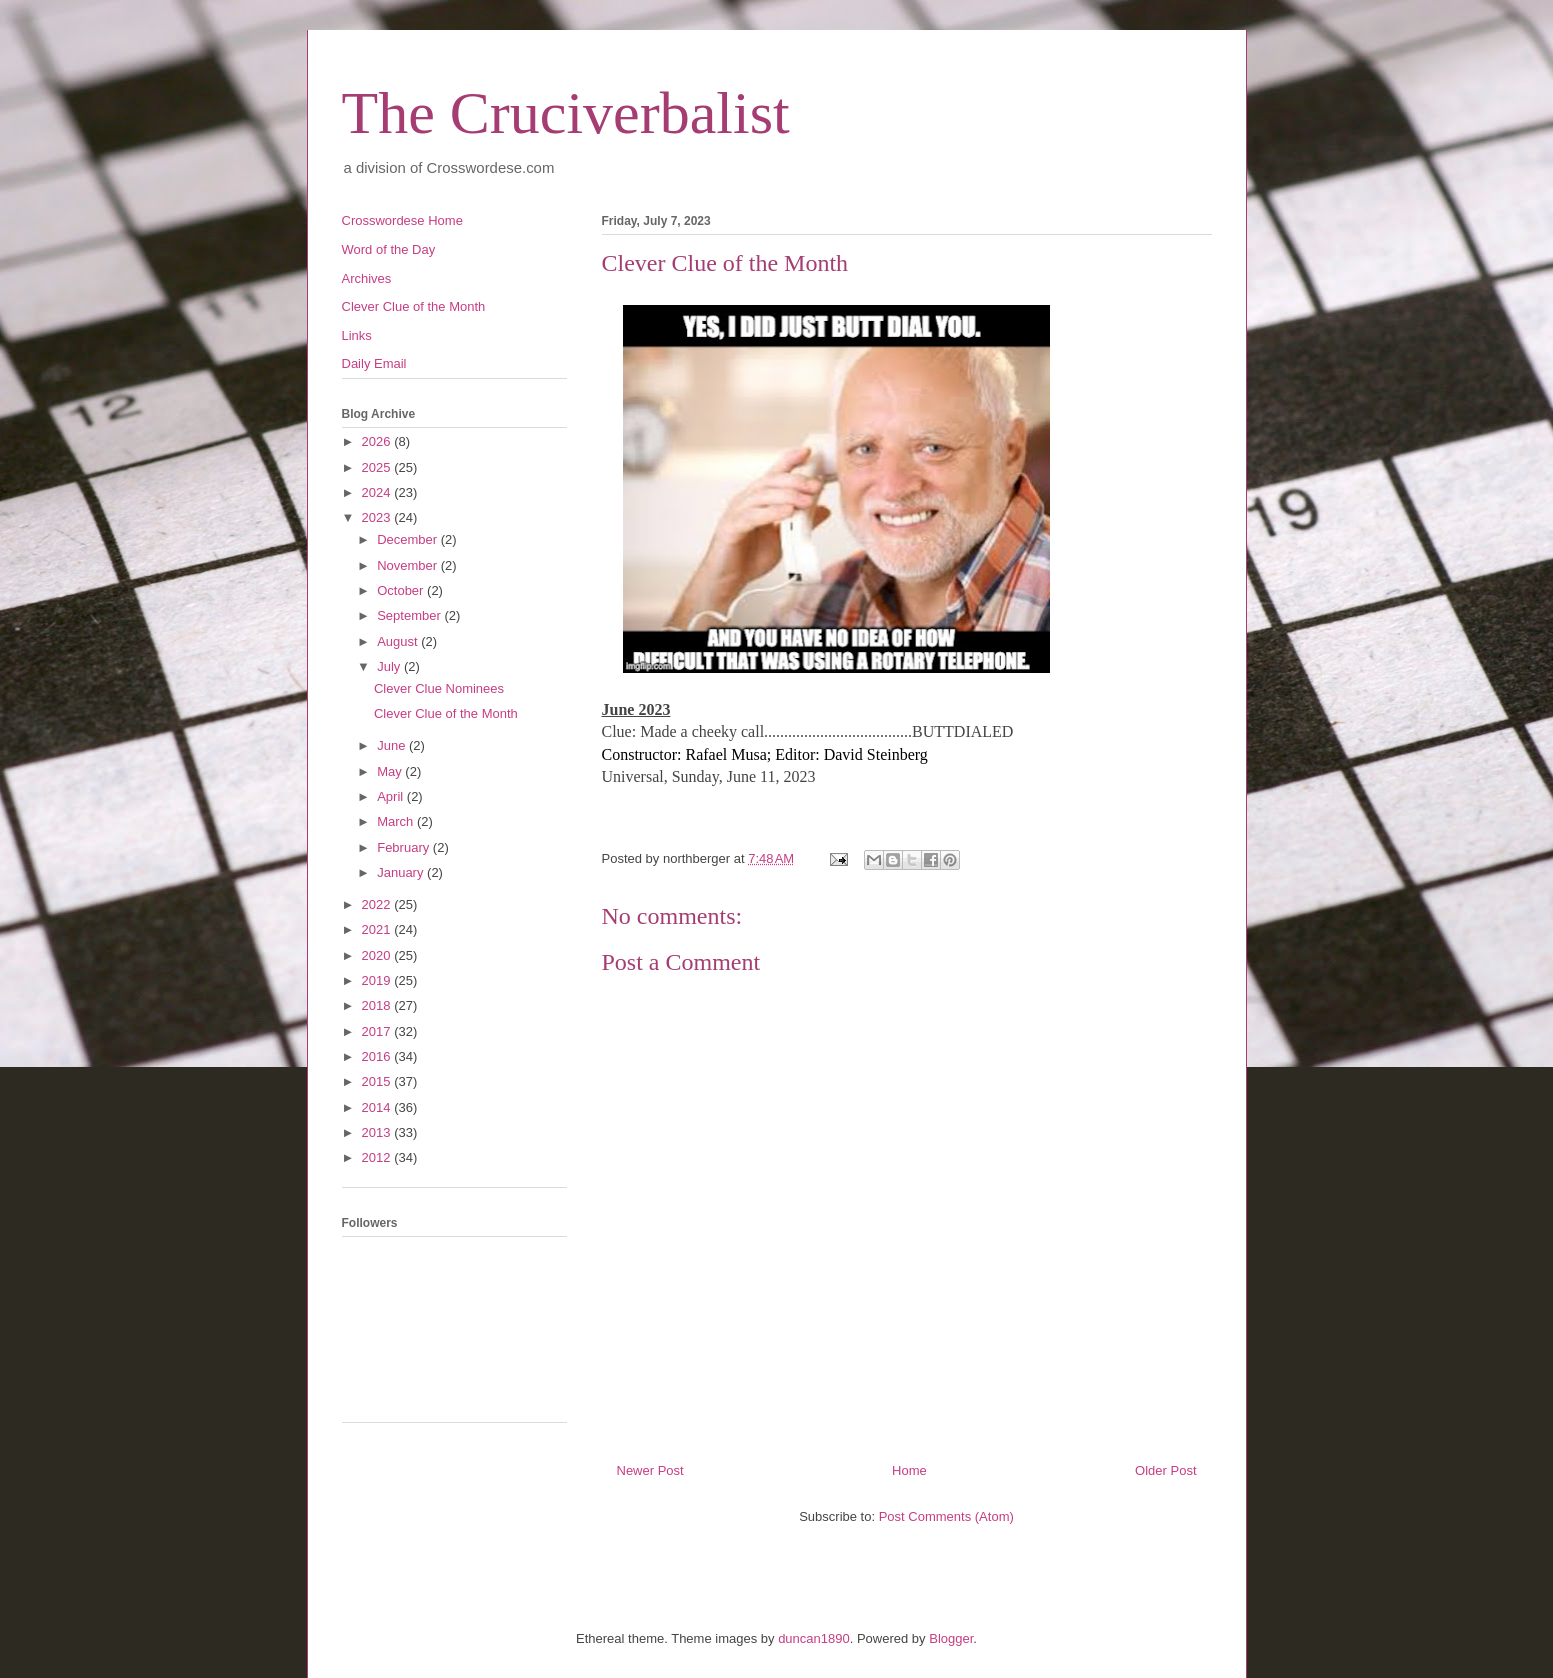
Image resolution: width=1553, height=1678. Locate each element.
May (391, 771)
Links (357, 335)
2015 (378, 1081)
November (409, 565)
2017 (378, 1031)
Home (909, 1470)
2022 (378, 904)
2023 (378, 517)
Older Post (1165, 1470)
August (399, 641)
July (390, 666)
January (402, 872)
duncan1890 (814, 1638)
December (409, 539)
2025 (378, 467)
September (410, 615)
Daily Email (374, 363)
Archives (367, 278)
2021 (378, 929)
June (393, 745)
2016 (378, 1056)
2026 (378, 441)
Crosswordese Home (402, 220)
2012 (378, 1157)
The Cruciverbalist (566, 113)
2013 (378, 1132)
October (402, 590)
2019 (378, 980)
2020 (378, 955)
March (397, 821)
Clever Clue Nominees (439, 688)
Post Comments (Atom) (946, 1516)
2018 (378, 1005)
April (392, 796)
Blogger (951, 1638)
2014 (378, 1107)
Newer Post (650, 1470)
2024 (378, 492)
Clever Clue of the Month (414, 306)
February (405, 847)
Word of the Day (389, 249)
